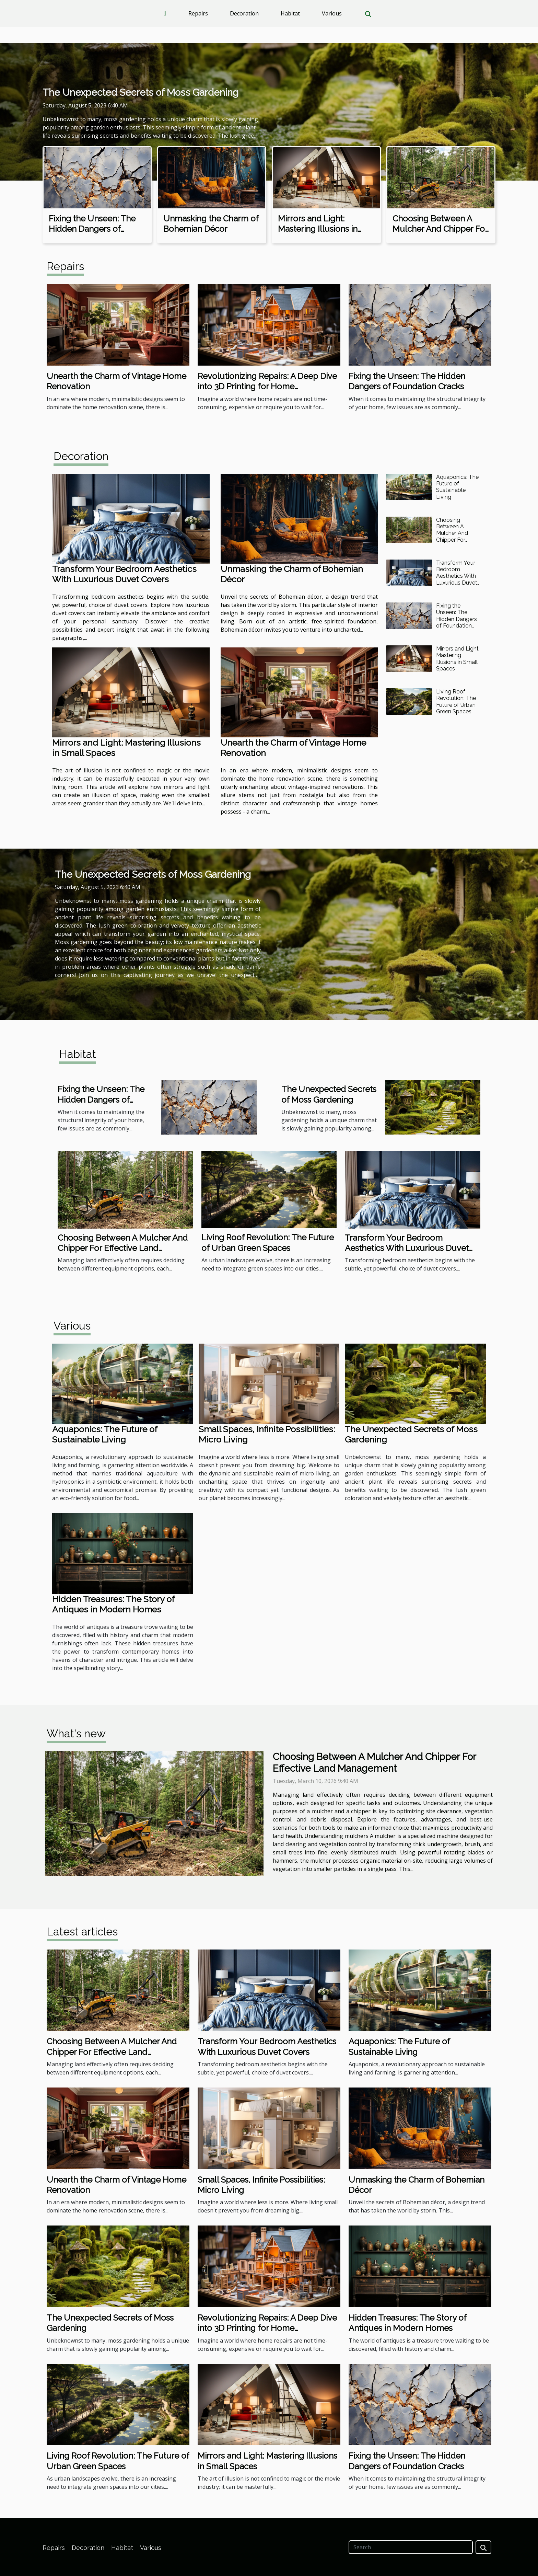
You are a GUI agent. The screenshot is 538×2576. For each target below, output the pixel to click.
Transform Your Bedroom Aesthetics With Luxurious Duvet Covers (124, 574)
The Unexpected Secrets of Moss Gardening (140, 92)
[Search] (411, 2547)
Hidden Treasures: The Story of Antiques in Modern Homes (113, 1604)
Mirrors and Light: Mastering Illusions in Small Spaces (318, 229)
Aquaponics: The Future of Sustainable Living (457, 487)
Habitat (290, 13)
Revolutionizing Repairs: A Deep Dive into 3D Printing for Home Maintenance (267, 386)
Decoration (244, 13)
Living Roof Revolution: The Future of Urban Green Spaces (456, 701)
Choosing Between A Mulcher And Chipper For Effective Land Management (440, 234)
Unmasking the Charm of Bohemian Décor (210, 224)
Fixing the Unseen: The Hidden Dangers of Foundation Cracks (92, 229)
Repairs (198, 13)
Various (332, 13)
